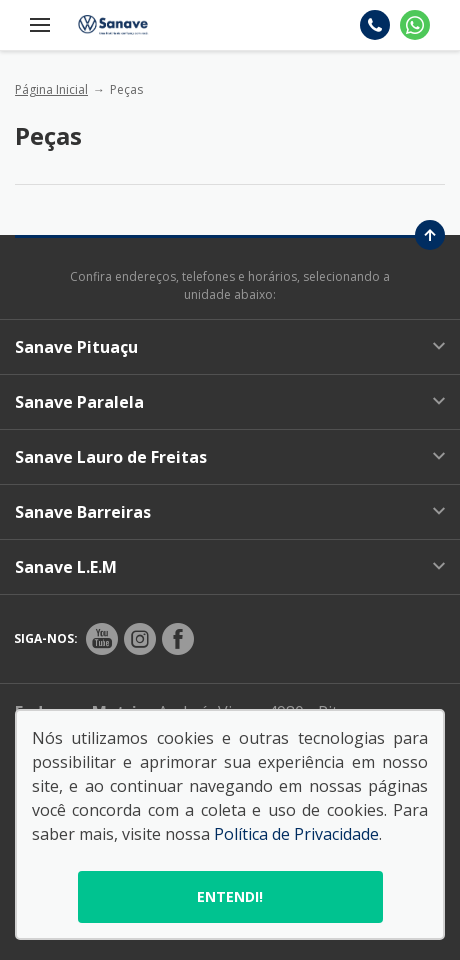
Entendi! (230, 896)
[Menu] (40, 25)
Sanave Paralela (230, 402)
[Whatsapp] (415, 25)
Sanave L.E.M (230, 567)
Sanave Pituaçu (230, 347)
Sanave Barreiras (230, 512)
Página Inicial (51, 89)
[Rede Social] (102, 639)
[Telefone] (375, 25)
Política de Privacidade (296, 834)
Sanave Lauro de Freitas (230, 457)
